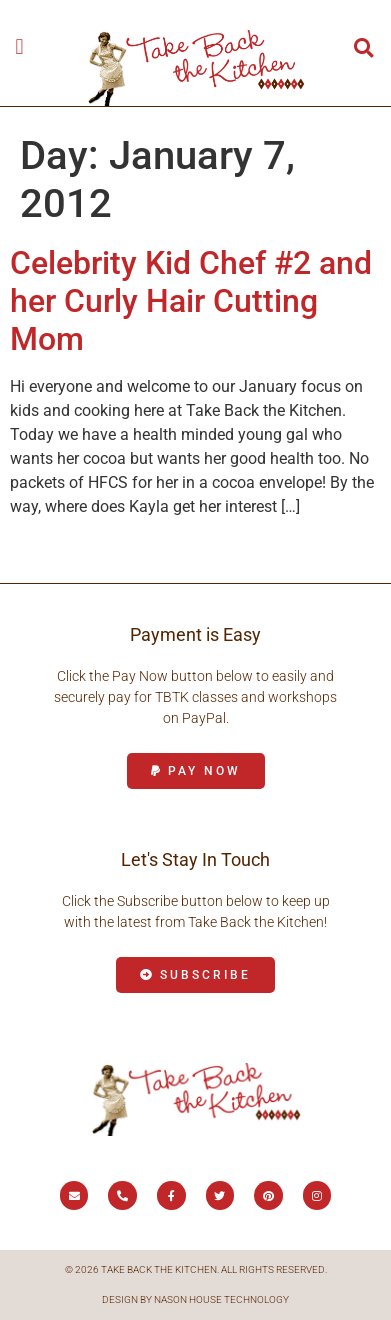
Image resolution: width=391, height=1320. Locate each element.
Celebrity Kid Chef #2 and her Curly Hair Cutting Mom (191, 301)
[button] (19, 46)
